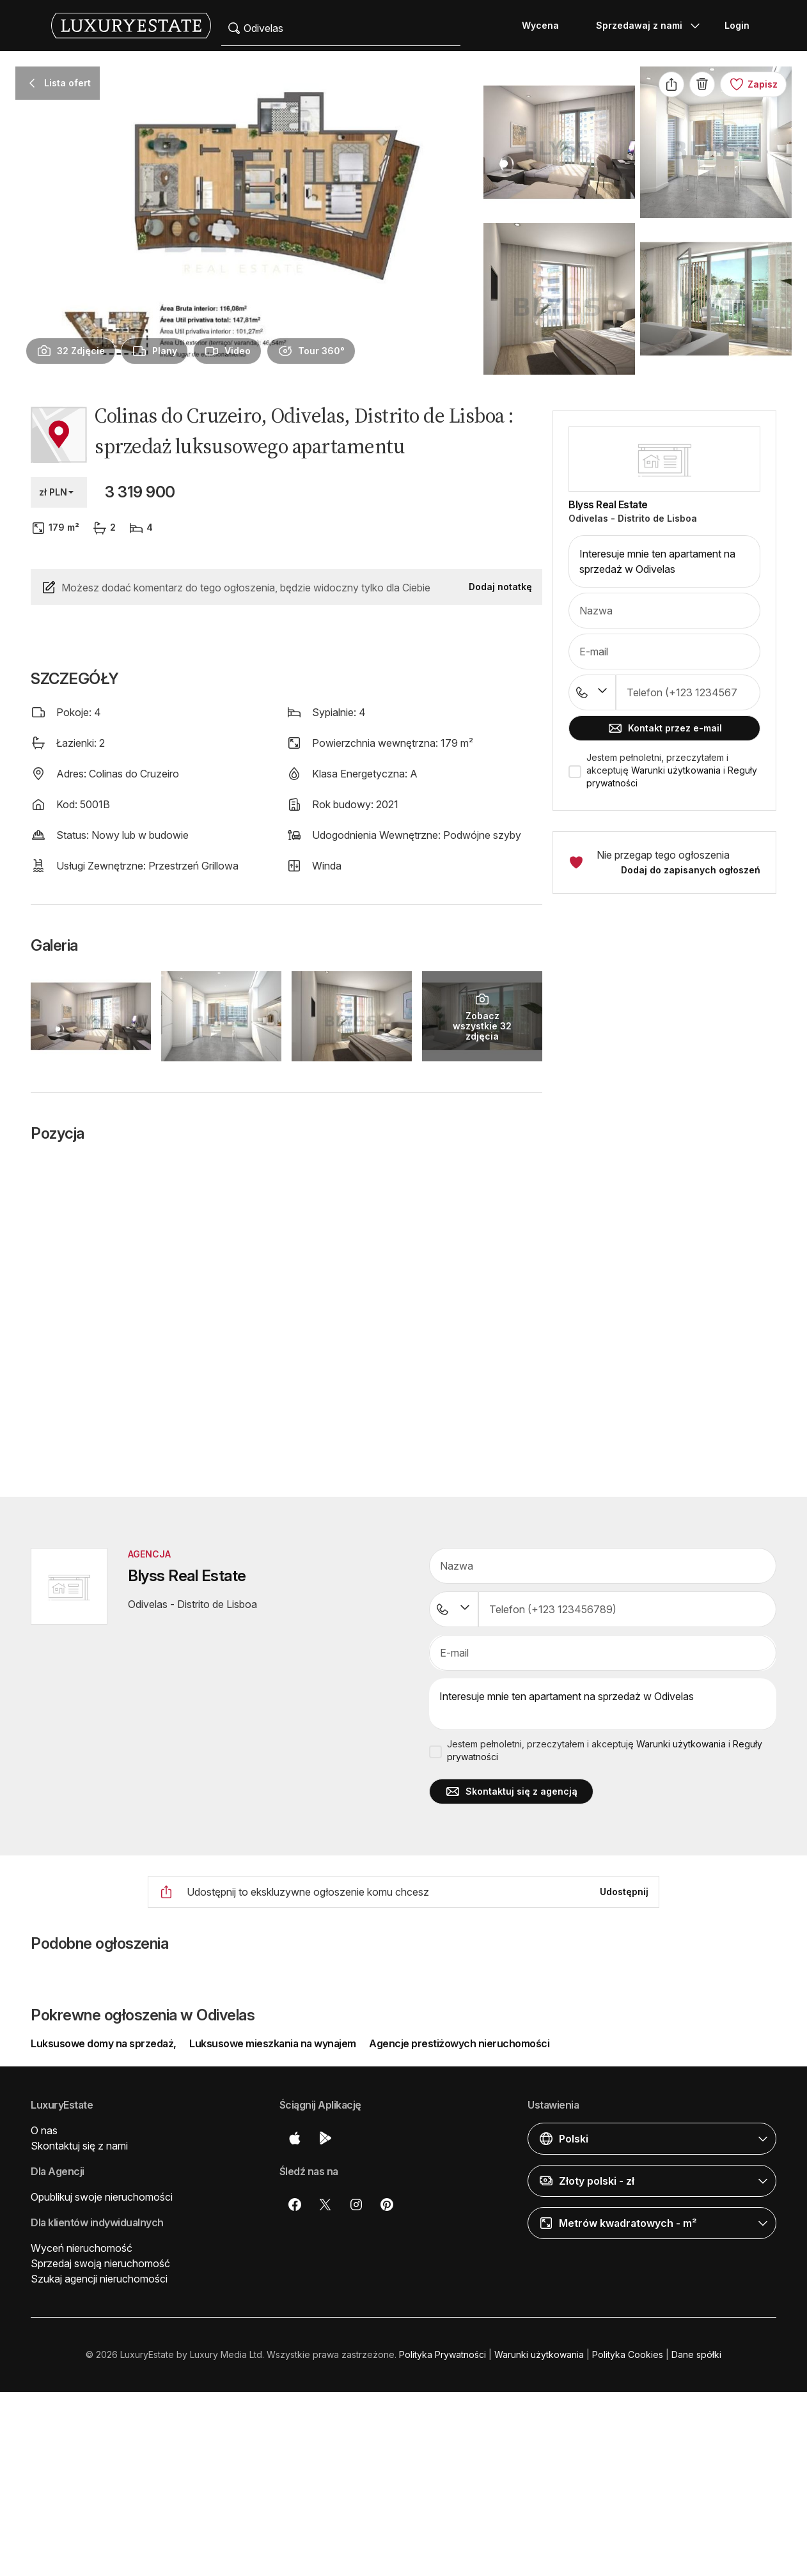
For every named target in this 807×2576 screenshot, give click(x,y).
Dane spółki (696, 2354)
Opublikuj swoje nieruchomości (102, 2196)
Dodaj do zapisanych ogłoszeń (690, 869)
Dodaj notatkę (500, 586)
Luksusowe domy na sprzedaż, (104, 2043)
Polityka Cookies (627, 2354)
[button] (664, 1001)
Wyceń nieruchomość (81, 2248)
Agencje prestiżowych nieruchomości (459, 2043)
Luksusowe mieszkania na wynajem (272, 2043)
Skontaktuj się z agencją (511, 1791)
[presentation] (71, 351)
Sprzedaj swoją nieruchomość (100, 2263)
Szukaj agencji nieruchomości (99, 2278)
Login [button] (737, 25)
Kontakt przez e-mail (664, 728)
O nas (44, 2130)
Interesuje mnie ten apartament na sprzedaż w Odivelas (664, 561)
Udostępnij (624, 1891)
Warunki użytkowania (676, 770)
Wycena (540, 25)
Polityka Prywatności (442, 2354)
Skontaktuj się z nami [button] (79, 2145)
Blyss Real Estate (608, 504)
